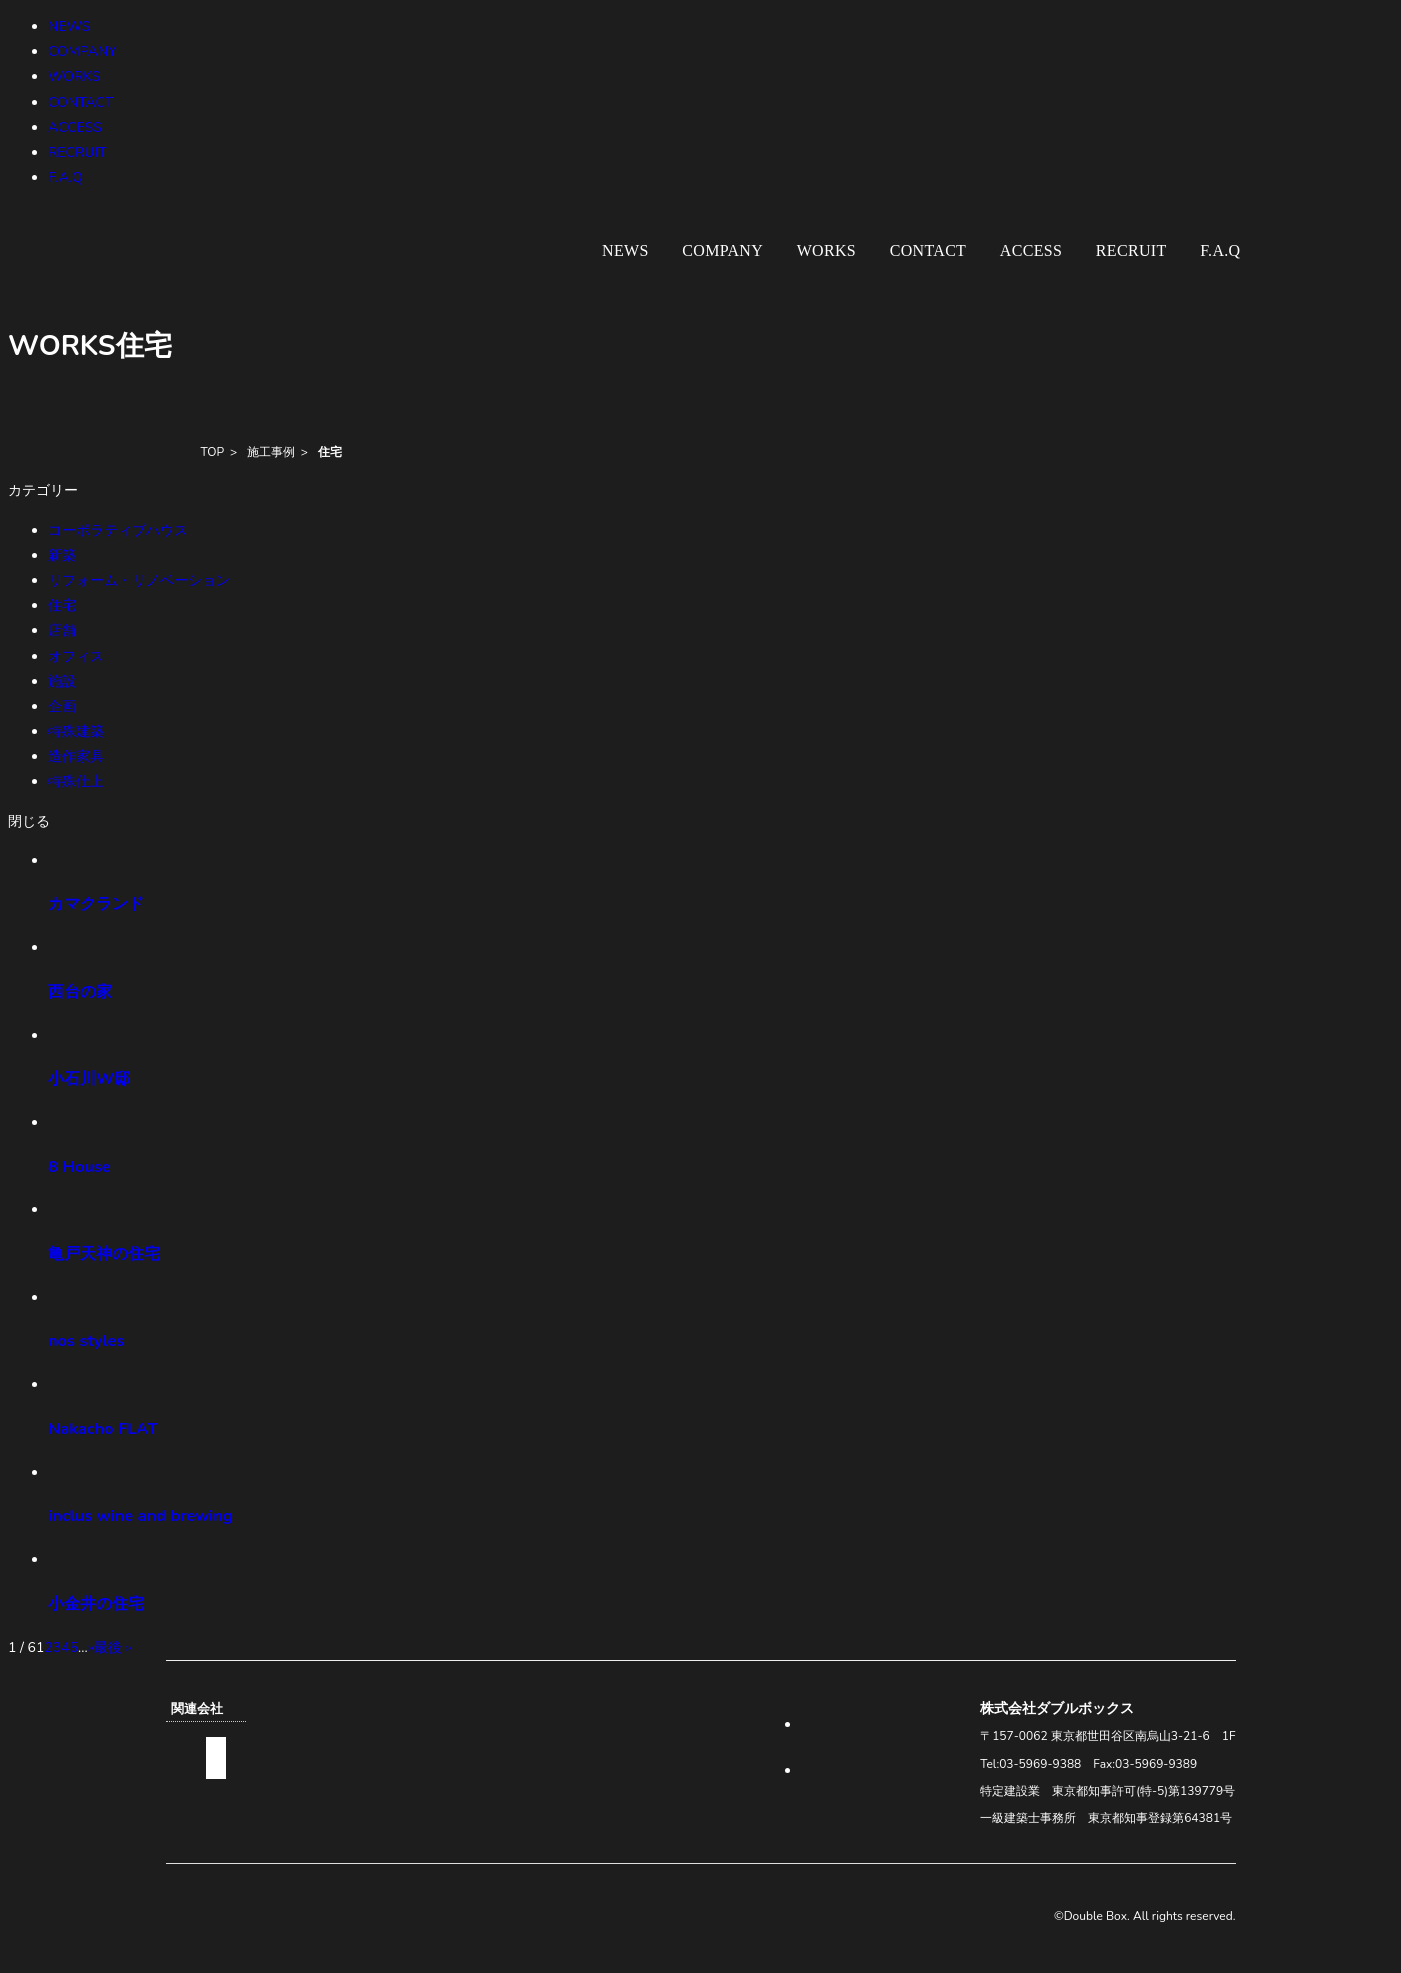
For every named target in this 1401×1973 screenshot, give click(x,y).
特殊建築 (76, 731)
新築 (62, 555)
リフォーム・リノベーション (139, 580)
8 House (79, 1166)
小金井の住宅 (96, 1603)
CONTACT (80, 102)
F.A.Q (65, 177)
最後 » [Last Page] (113, 1647)
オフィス (76, 656)
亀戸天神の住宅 (104, 1253)
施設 (62, 681)
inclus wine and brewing (140, 1515)
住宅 (330, 452)
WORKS (74, 76)
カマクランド (96, 903)
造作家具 (76, 756)
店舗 (62, 630)
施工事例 (271, 452)
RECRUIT (77, 152)
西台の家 (80, 991)
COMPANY (82, 51)
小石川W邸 (89, 1078)
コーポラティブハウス (118, 530)
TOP (213, 452)
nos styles (86, 1340)
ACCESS (75, 127)
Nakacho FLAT (102, 1428)
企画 (62, 706)
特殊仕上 (76, 781)
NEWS (69, 26)
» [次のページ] (91, 1647)
